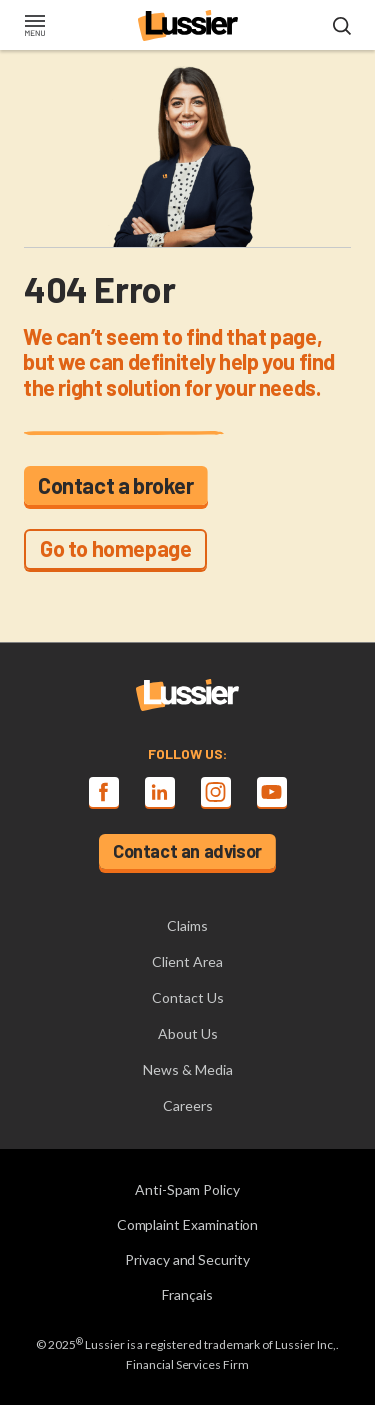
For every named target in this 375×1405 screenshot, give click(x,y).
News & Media (188, 1069)
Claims (187, 925)
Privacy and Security (187, 1259)
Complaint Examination (188, 1224)
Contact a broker (116, 485)
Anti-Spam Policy (187, 1189)
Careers (188, 1105)
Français (187, 1294)
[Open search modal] (342, 27)
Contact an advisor (187, 851)
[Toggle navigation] (34, 27)
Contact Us (188, 997)
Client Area (187, 961)
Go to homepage (115, 548)
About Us (188, 1033)
